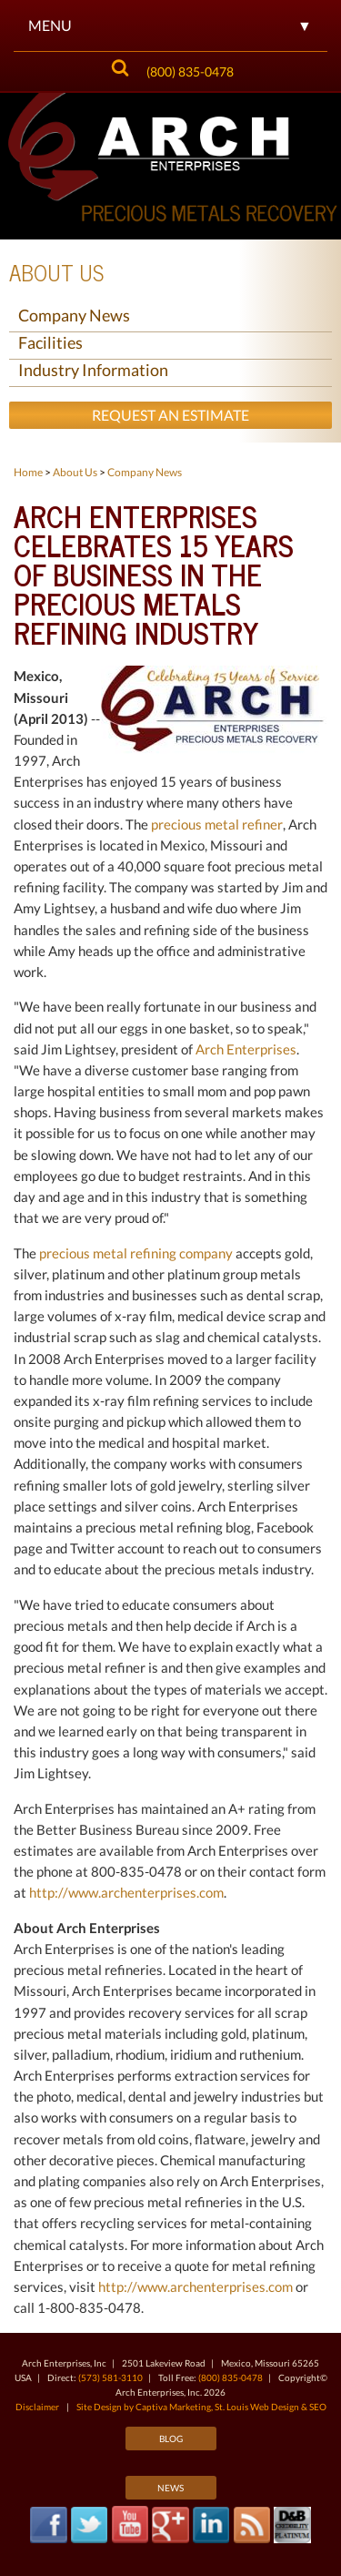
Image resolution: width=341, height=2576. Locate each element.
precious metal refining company (136, 1253)
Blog (171, 2438)
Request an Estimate (170, 414)
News (170, 2487)
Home (28, 472)
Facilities (50, 342)
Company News (74, 315)
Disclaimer (37, 2406)
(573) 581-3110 (110, 2377)
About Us (56, 272)
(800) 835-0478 (190, 71)
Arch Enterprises (246, 1049)
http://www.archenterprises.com (126, 1892)
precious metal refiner (217, 824)
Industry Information (93, 370)
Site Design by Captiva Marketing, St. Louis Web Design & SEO (201, 2406)
